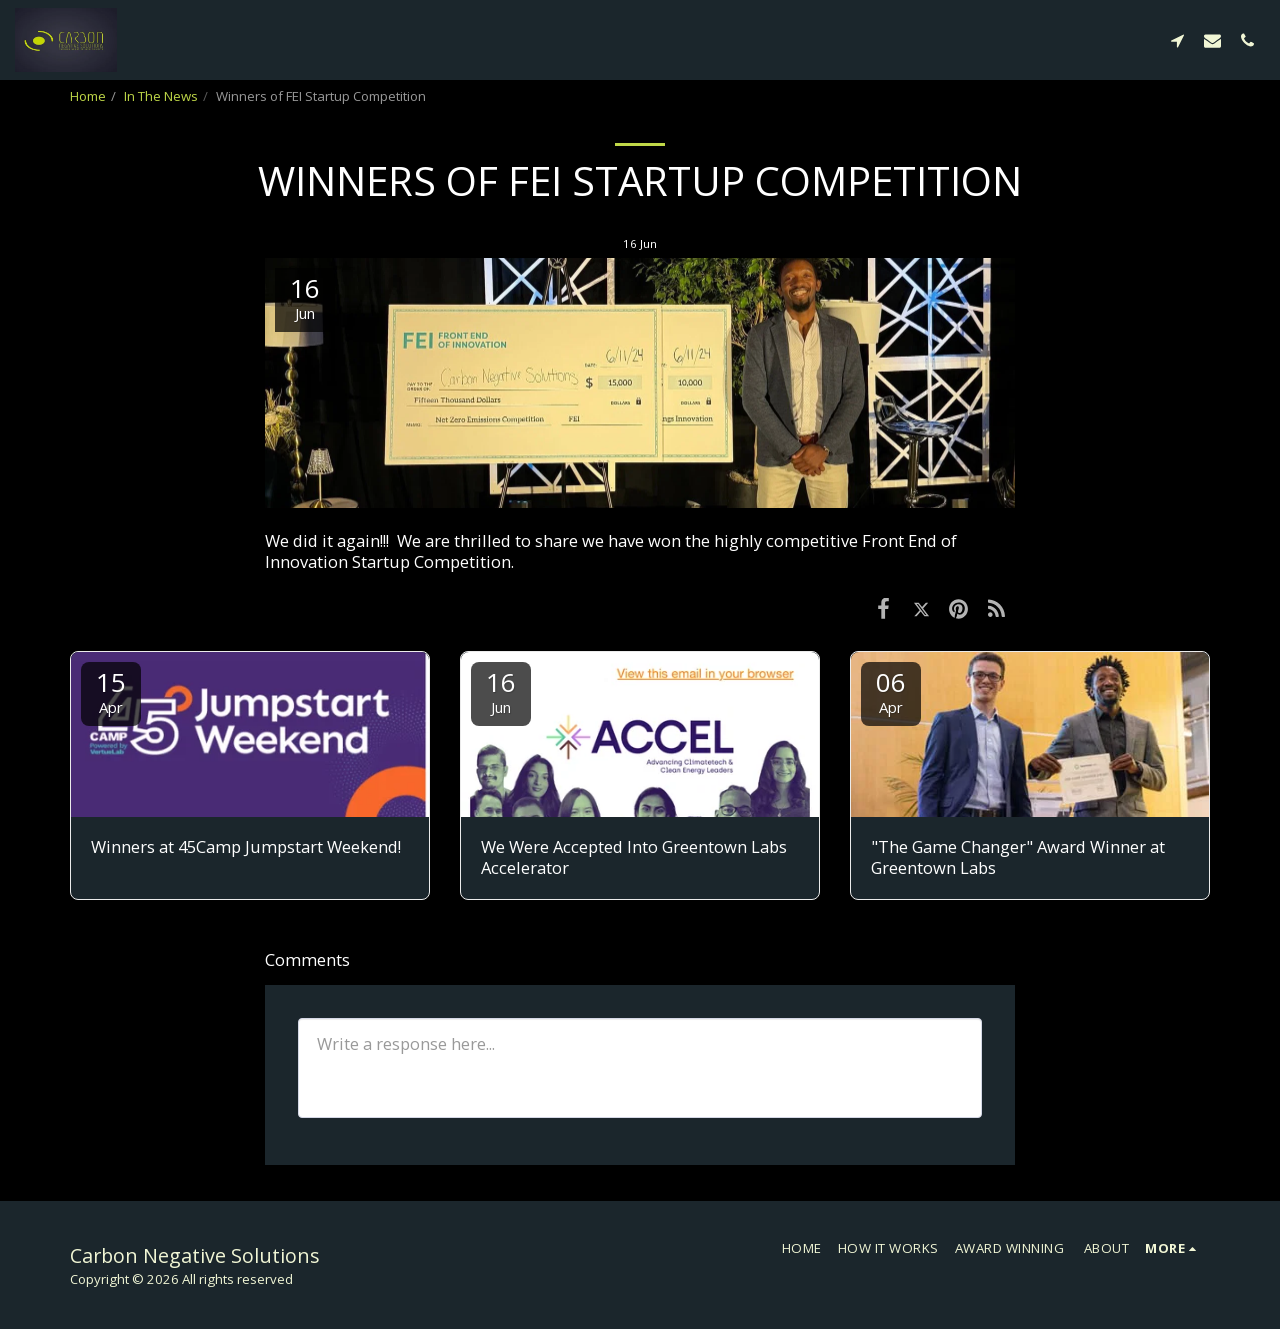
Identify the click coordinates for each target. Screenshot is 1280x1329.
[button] (1177, 40)
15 (111, 690)
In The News (161, 96)
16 (501, 690)
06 (891, 690)
